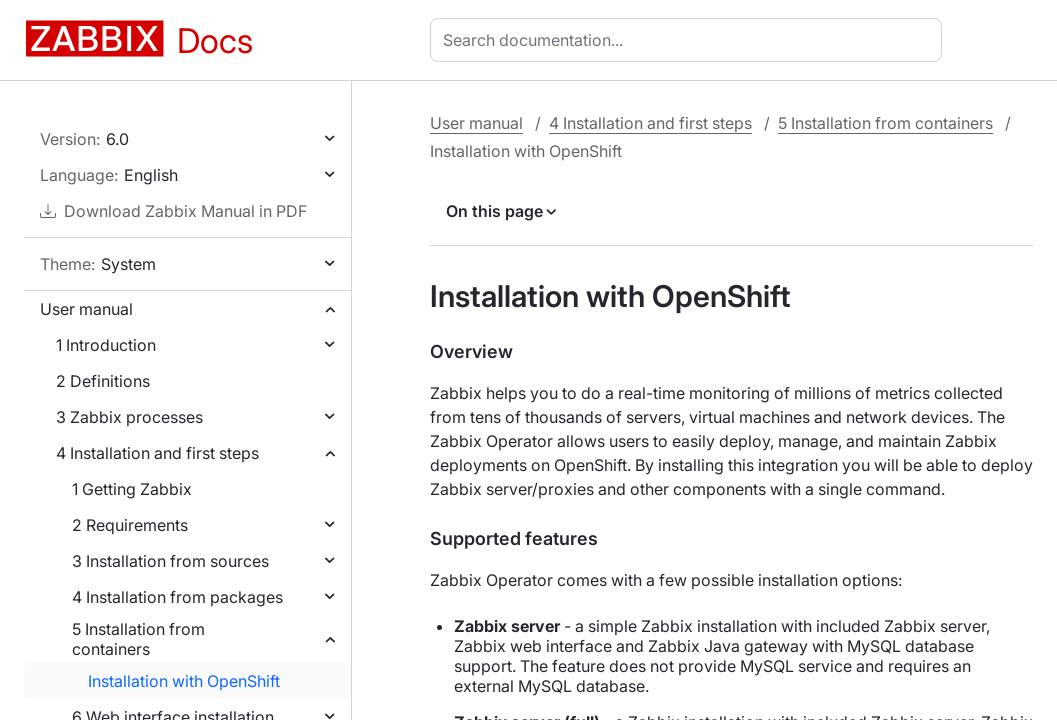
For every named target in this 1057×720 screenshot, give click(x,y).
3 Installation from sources (170, 561)
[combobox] (690, 40)
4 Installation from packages (177, 597)
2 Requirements (130, 525)
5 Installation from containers (138, 639)
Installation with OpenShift (184, 681)
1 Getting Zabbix (132, 489)
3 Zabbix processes (129, 417)
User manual (86, 309)
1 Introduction (106, 345)
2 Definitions (103, 381)
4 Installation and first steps (157, 453)
